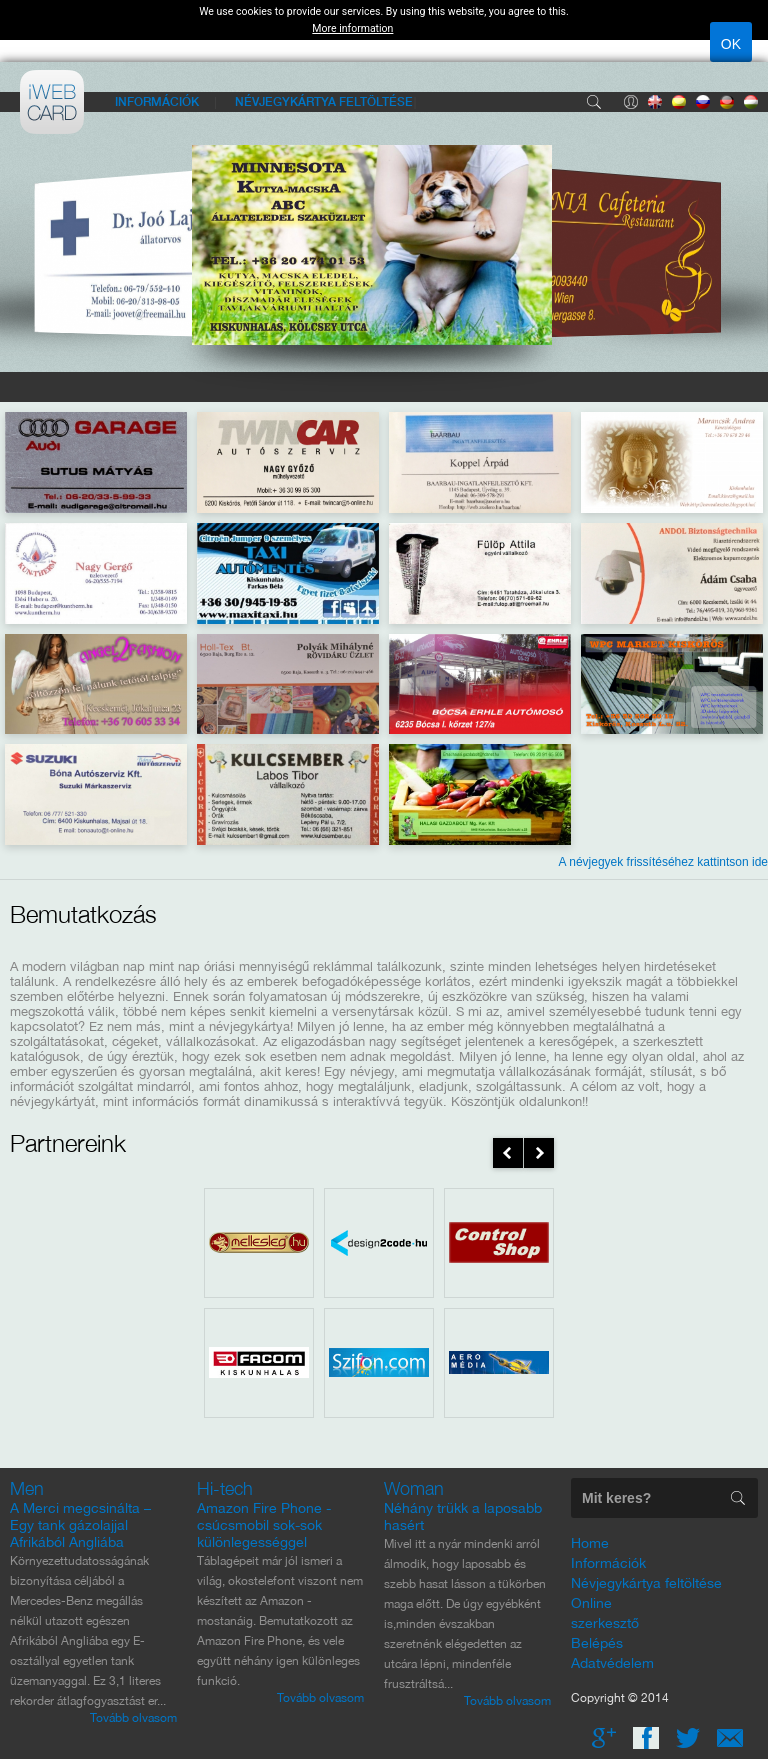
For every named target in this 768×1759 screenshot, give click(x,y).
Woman (414, 1488)
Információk (157, 101)
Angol (655, 102)
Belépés (631, 102)
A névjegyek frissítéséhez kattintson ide (663, 862)
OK (731, 44)
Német (727, 102)
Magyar (751, 102)
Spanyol (679, 102)
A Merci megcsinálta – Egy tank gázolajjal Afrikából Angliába (80, 1525)
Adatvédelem (612, 1663)
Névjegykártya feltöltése (324, 101)
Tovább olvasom (133, 1718)
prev (508, 1153)
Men (27, 1488)
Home (590, 1543)
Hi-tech (225, 1488)
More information (352, 28)
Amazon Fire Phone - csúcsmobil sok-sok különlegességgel (264, 1525)
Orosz (703, 102)
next (539, 1153)
